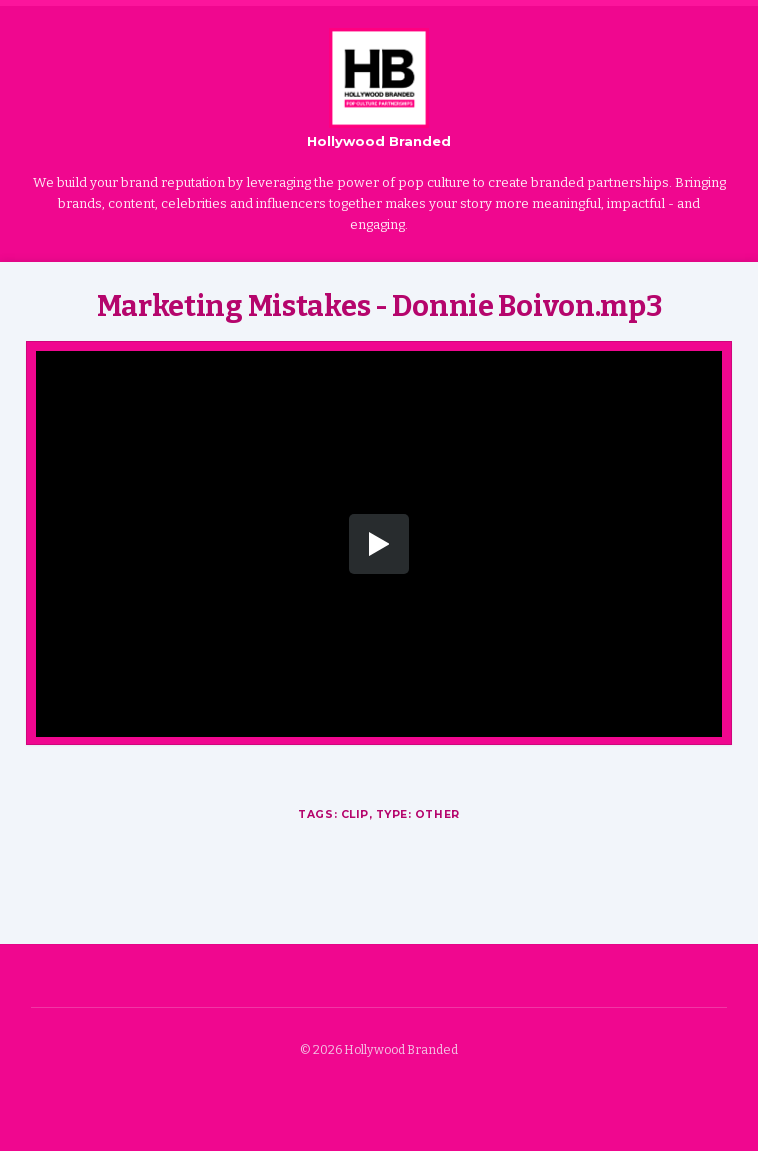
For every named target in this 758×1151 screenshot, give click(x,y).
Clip (355, 814)
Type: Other (418, 814)
